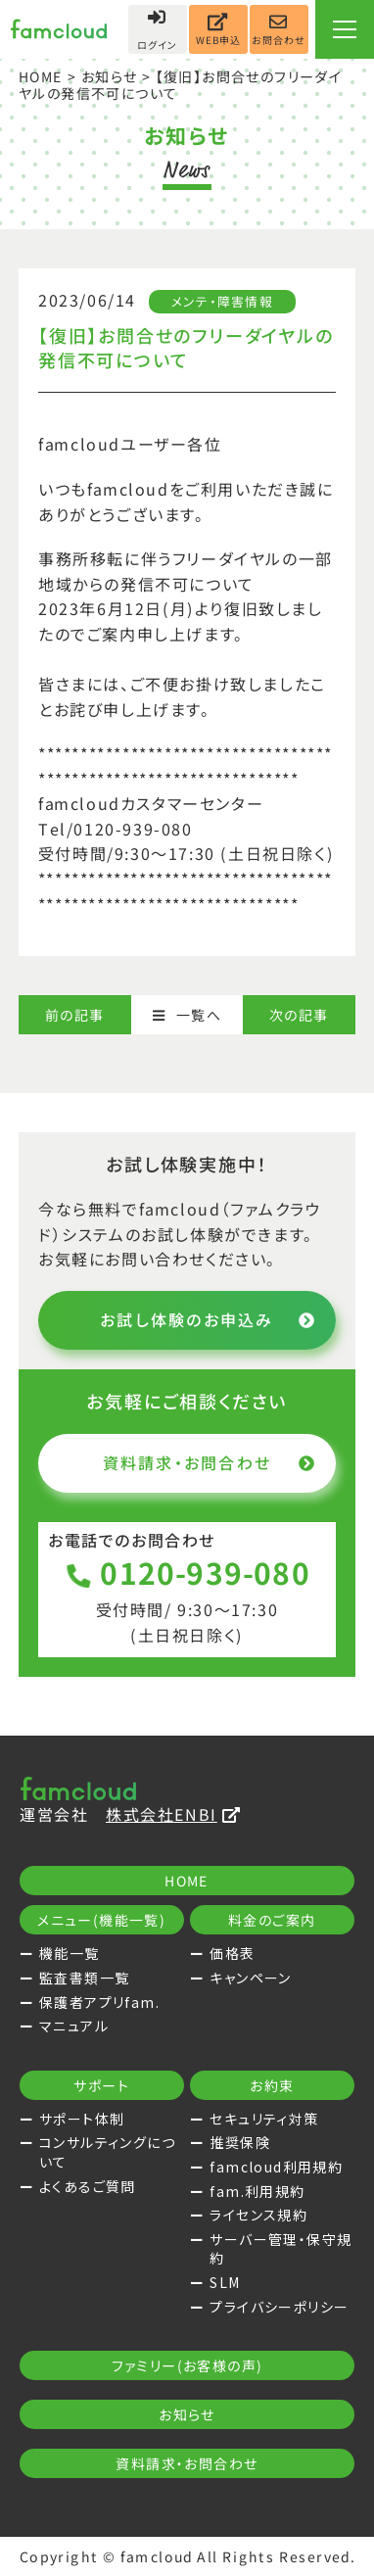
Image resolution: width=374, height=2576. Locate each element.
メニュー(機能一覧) (101, 1920)
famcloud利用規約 (276, 2166)
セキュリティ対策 (264, 2118)
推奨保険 (240, 2142)
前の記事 (75, 1015)
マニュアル (74, 2025)
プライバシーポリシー (279, 2306)
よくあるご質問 (87, 2186)
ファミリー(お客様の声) (187, 2365)
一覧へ (187, 1015)
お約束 (273, 2085)
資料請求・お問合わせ (209, 1462)
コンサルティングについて (107, 2151)
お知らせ (109, 76)
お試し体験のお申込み (208, 1319)
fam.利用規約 (257, 2191)
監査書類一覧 (84, 1977)
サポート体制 (81, 2118)
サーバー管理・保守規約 (280, 2248)
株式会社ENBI (173, 1814)
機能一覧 (69, 1953)
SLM (225, 2282)
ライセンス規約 (258, 2214)
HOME (41, 76)
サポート (101, 2085)
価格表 (232, 1953)
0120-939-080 (187, 1571)
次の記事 (299, 1015)
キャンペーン (250, 1977)
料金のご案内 (271, 1920)
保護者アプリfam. (99, 2002)
